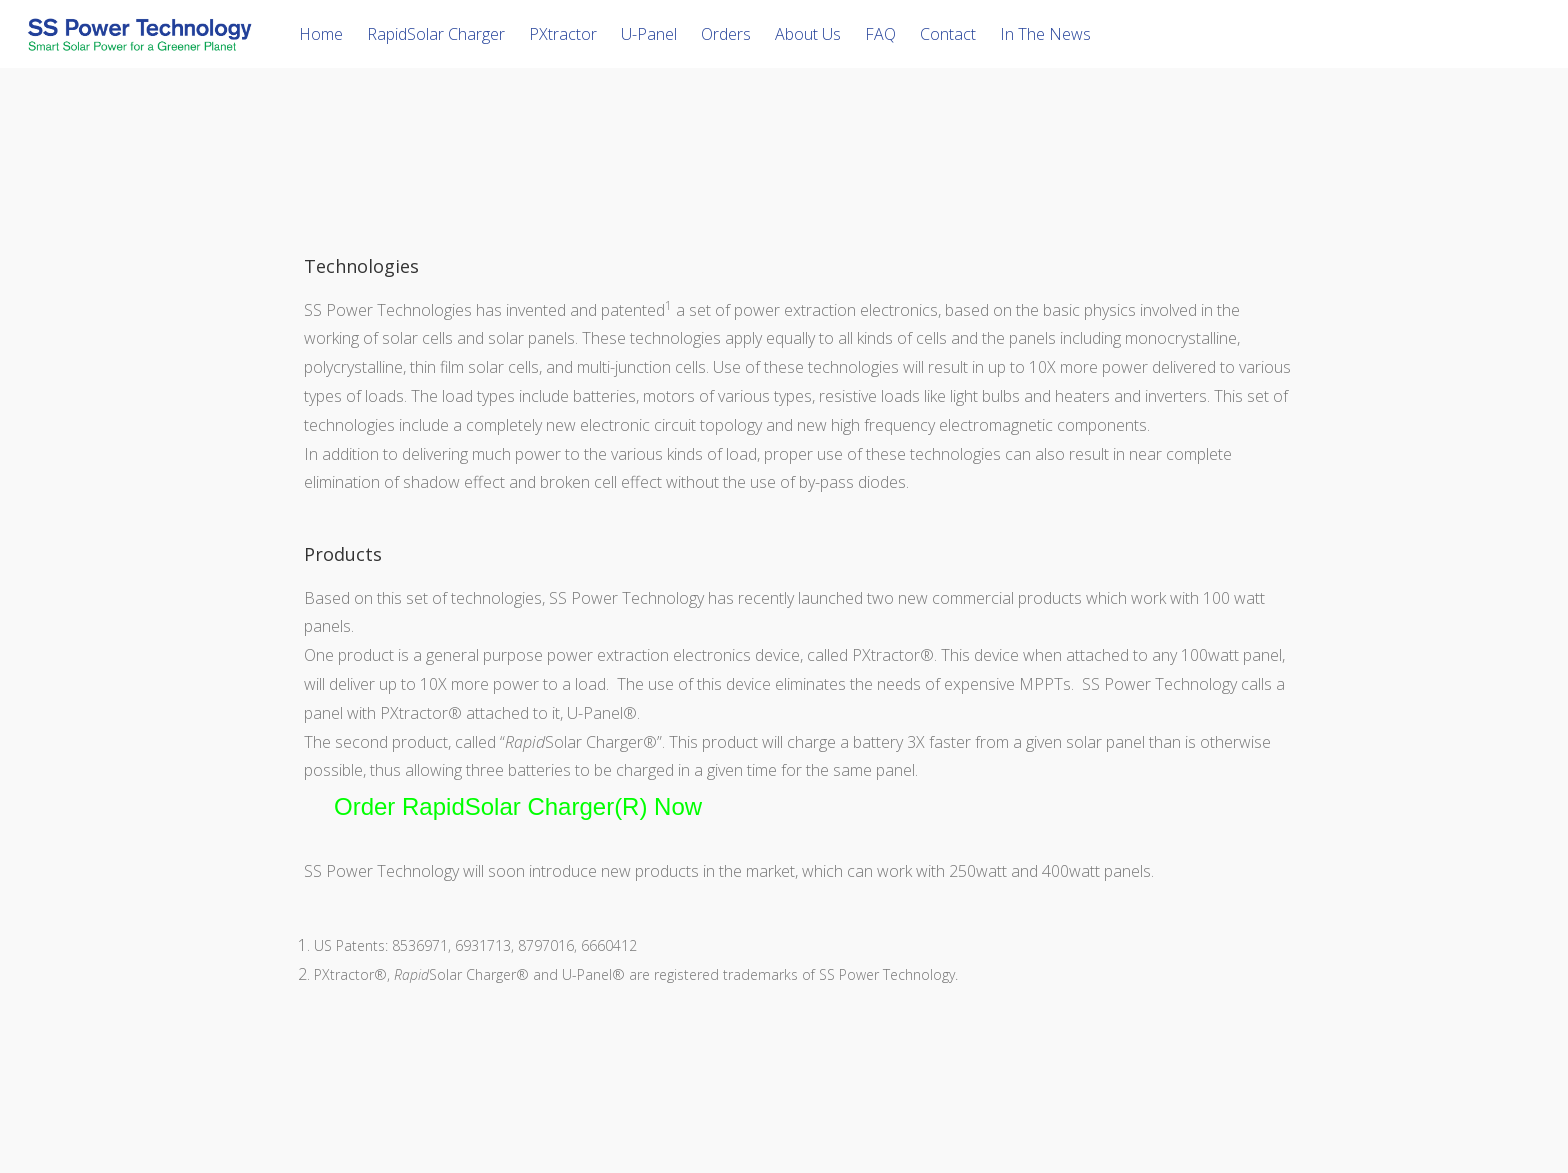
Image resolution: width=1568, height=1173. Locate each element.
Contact (948, 34)
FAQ (880, 34)
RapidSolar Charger (436, 34)
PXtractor (563, 34)
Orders (726, 34)
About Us (808, 34)
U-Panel (649, 34)
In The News (1045, 34)
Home (321, 34)
